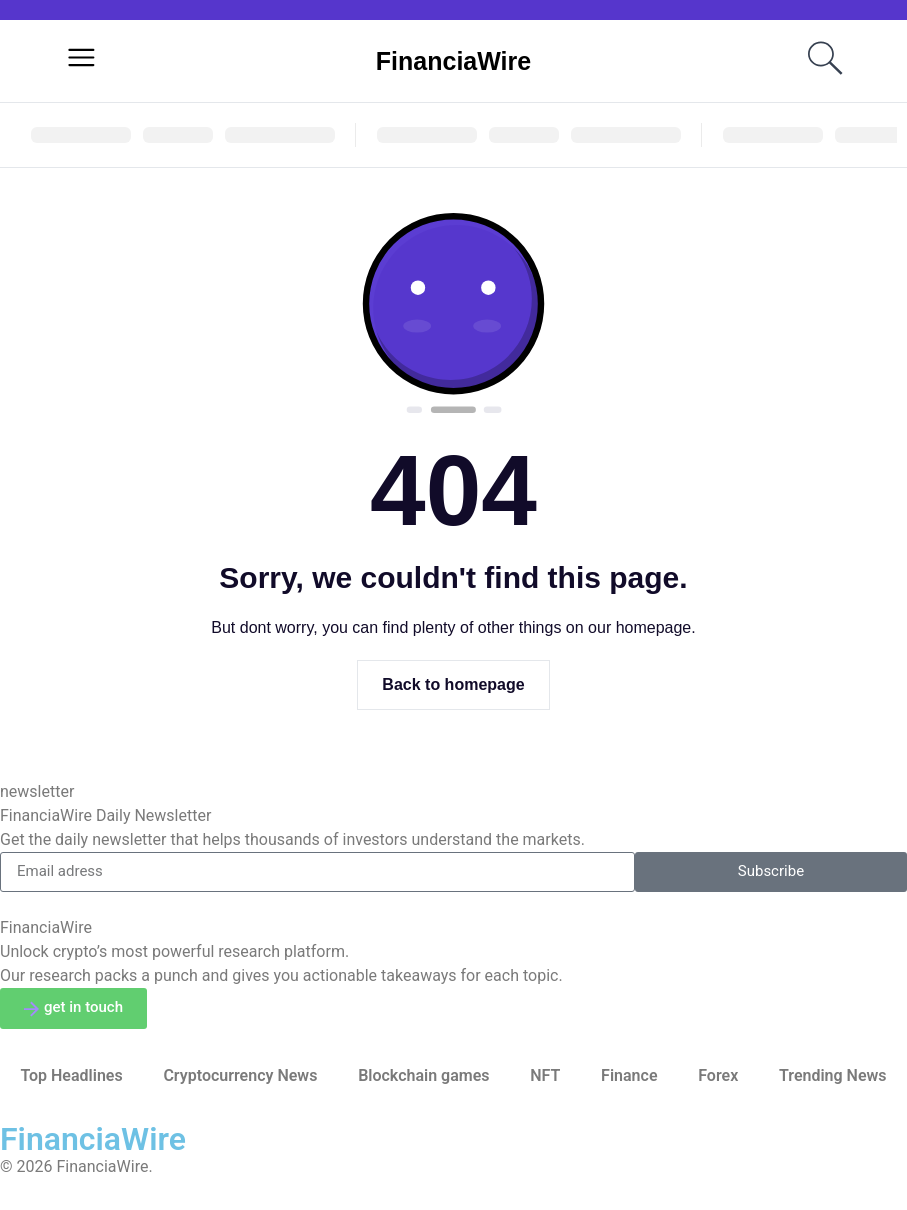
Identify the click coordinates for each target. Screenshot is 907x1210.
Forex (718, 1075)
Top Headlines (71, 1075)
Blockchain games (423, 1075)
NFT (545, 1075)
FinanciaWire (453, 61)
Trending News (833, 1075)
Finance (629, 1075)
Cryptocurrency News (240, 1075)
